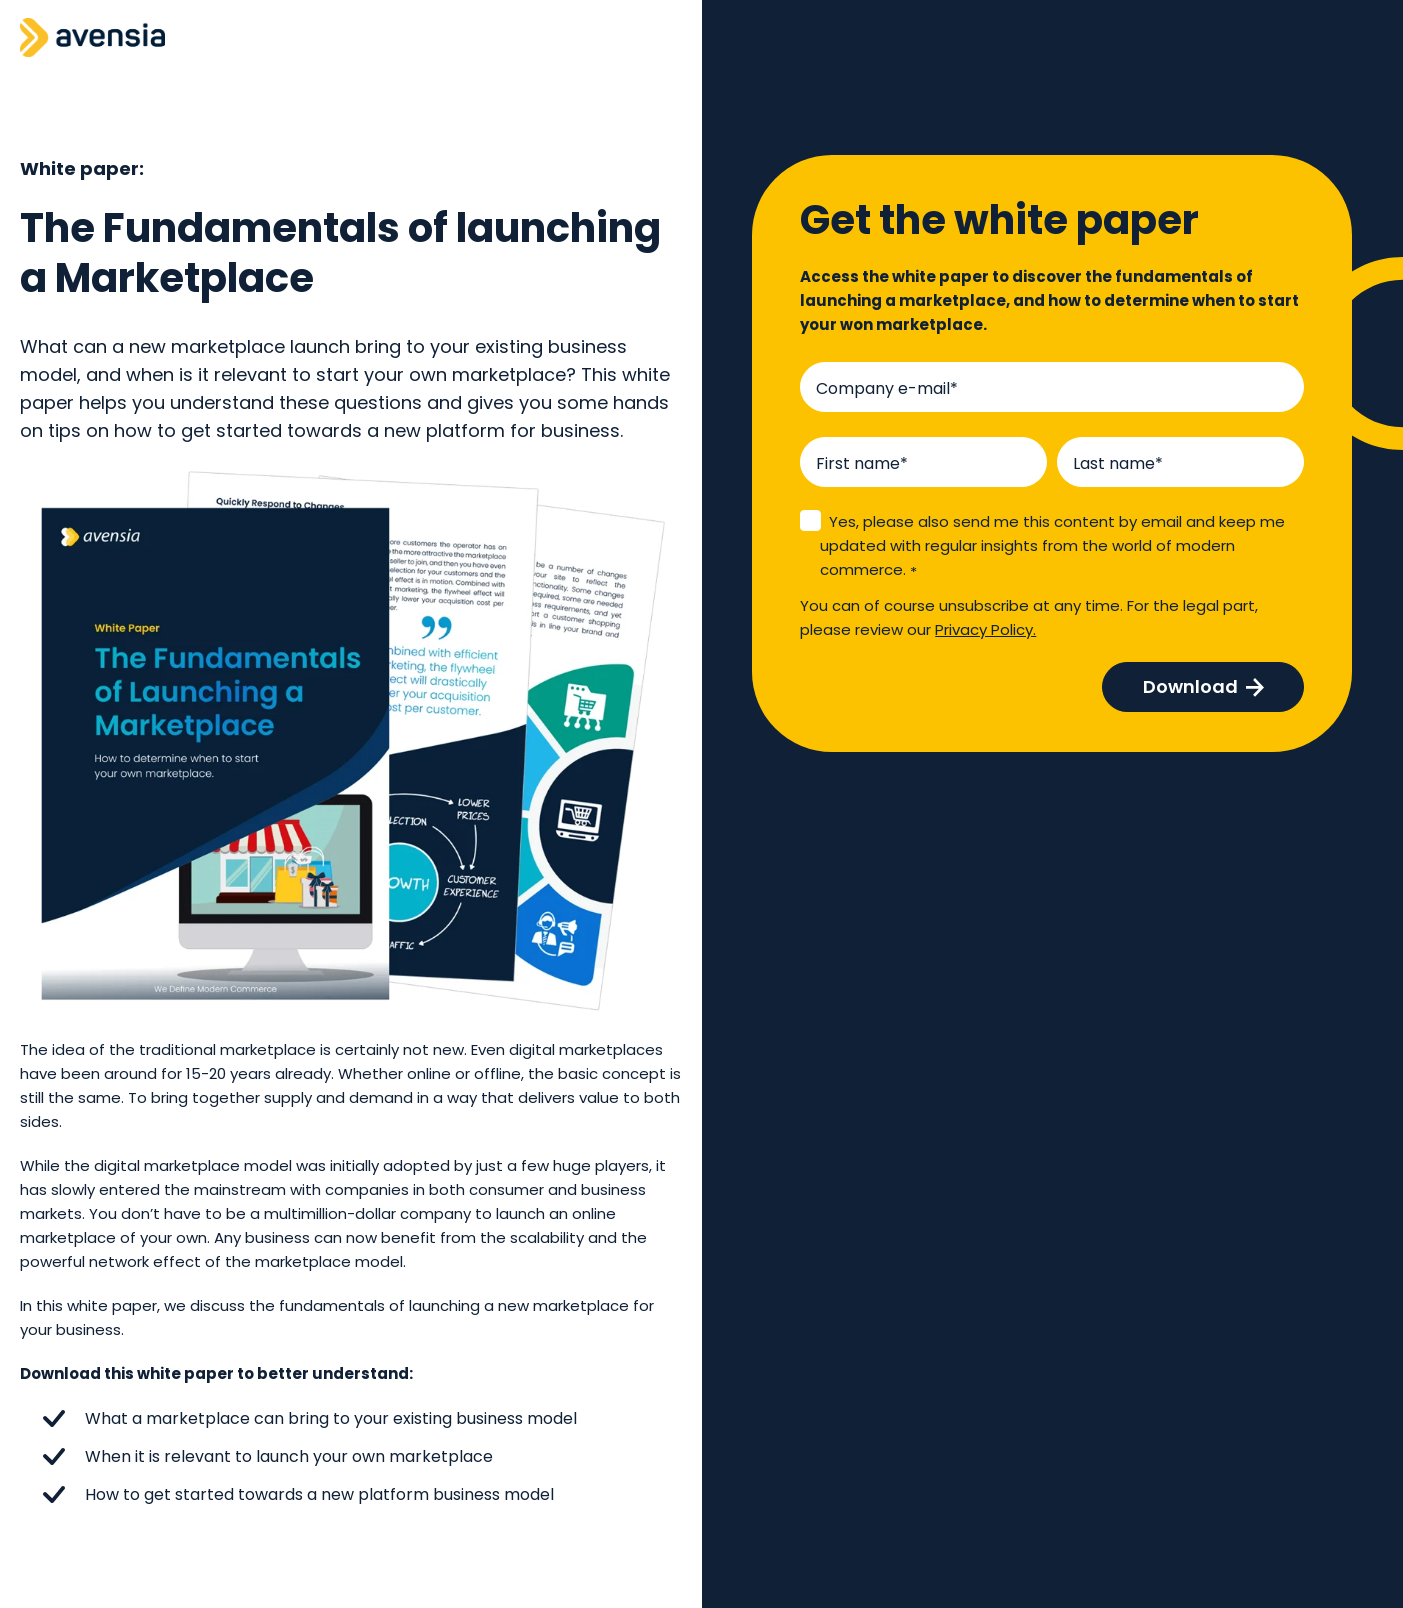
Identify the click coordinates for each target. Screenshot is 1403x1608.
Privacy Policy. (985, 629)
